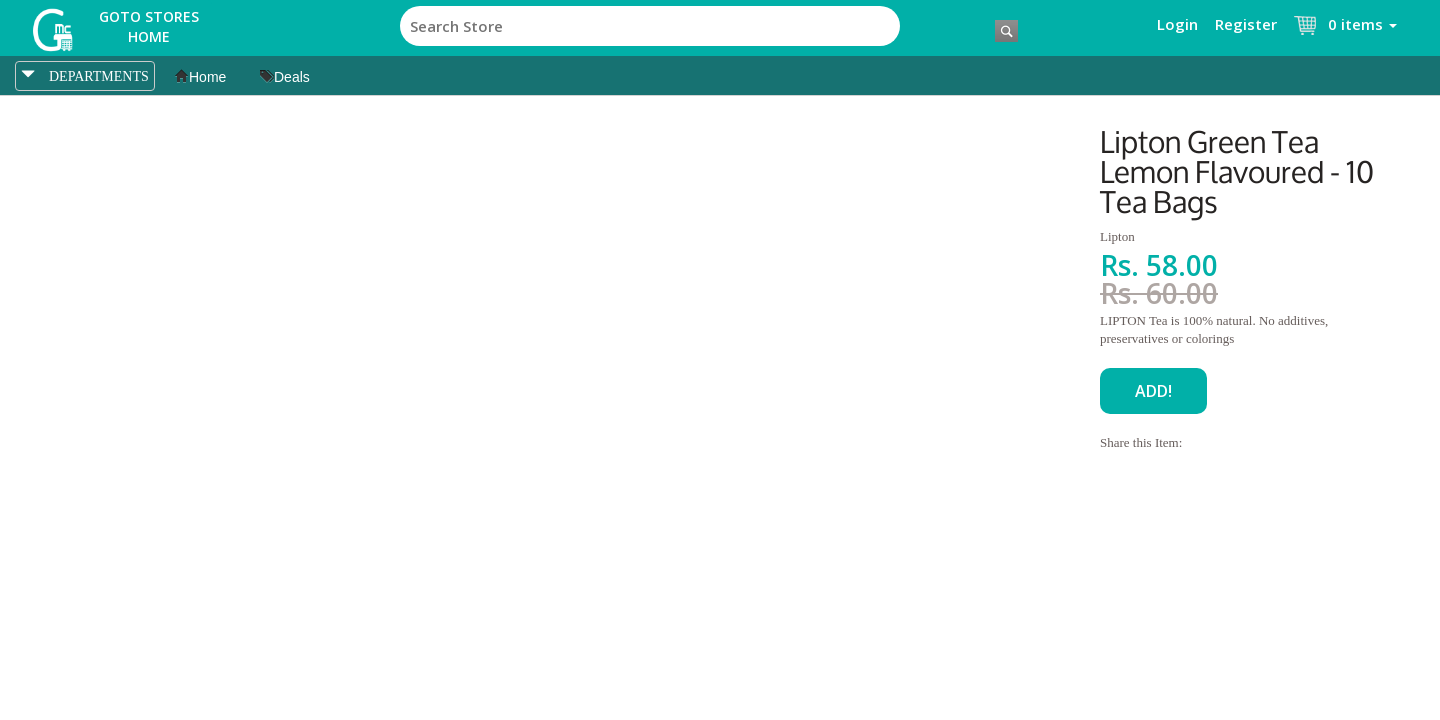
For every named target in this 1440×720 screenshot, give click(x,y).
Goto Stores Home (149, 26)
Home (200, 77)
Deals (285, 77)
